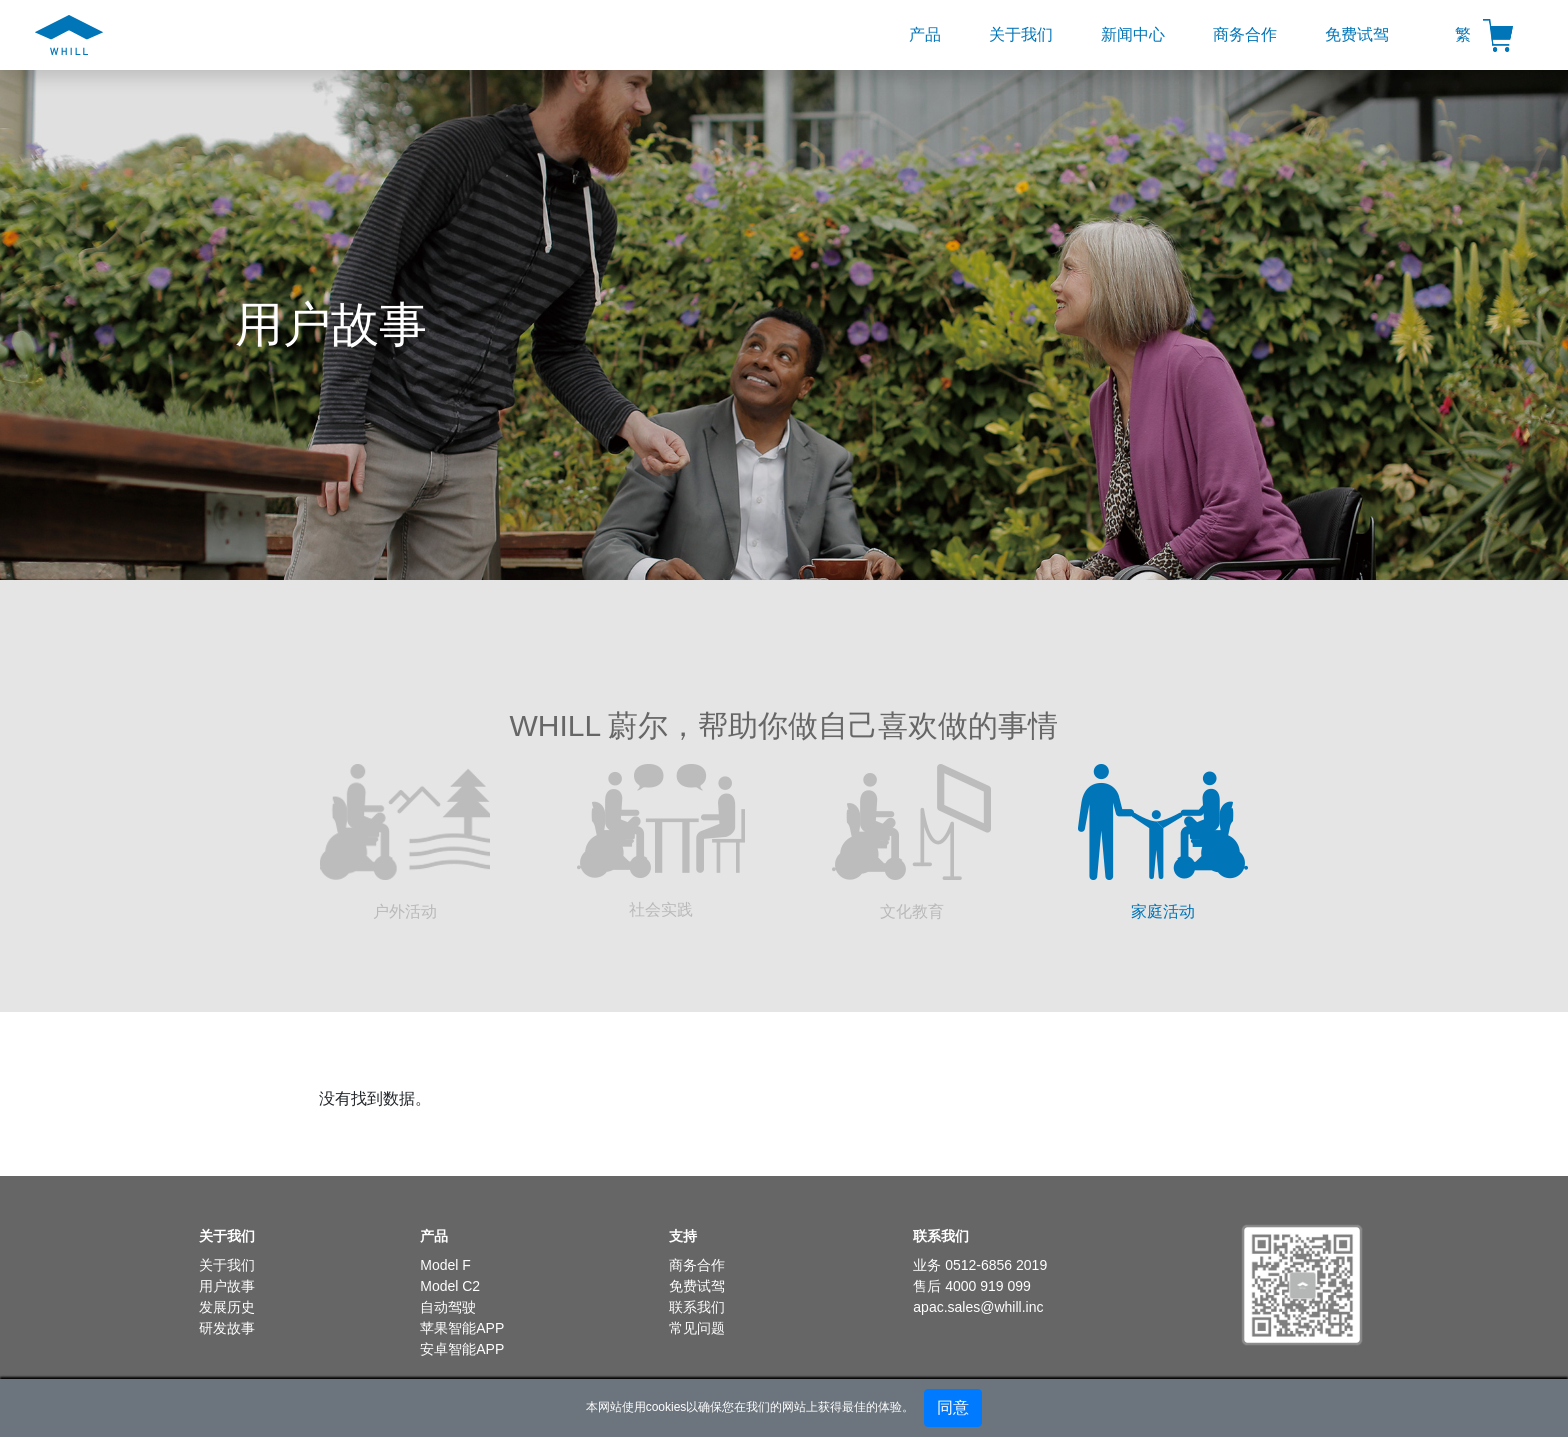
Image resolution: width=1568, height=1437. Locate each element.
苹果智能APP (462, 1328)
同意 (953, 1407)
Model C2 (450, 1286)
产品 (925, 34)
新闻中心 (1133, 34)
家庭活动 (1163, 842)
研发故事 (227, 1328)
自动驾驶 (448, 1307)
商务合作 (1245, 34)
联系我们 (697, 1307)
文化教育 (911, 842)
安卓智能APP (462, 1349)
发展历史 (227, 1307)
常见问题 (697, 1328)
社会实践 (661, 841)
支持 (683, 1236)
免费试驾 (1357, 34)
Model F (445, 1265)
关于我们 (1021, 34)
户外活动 (405, 842)
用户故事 (227, 1286)
